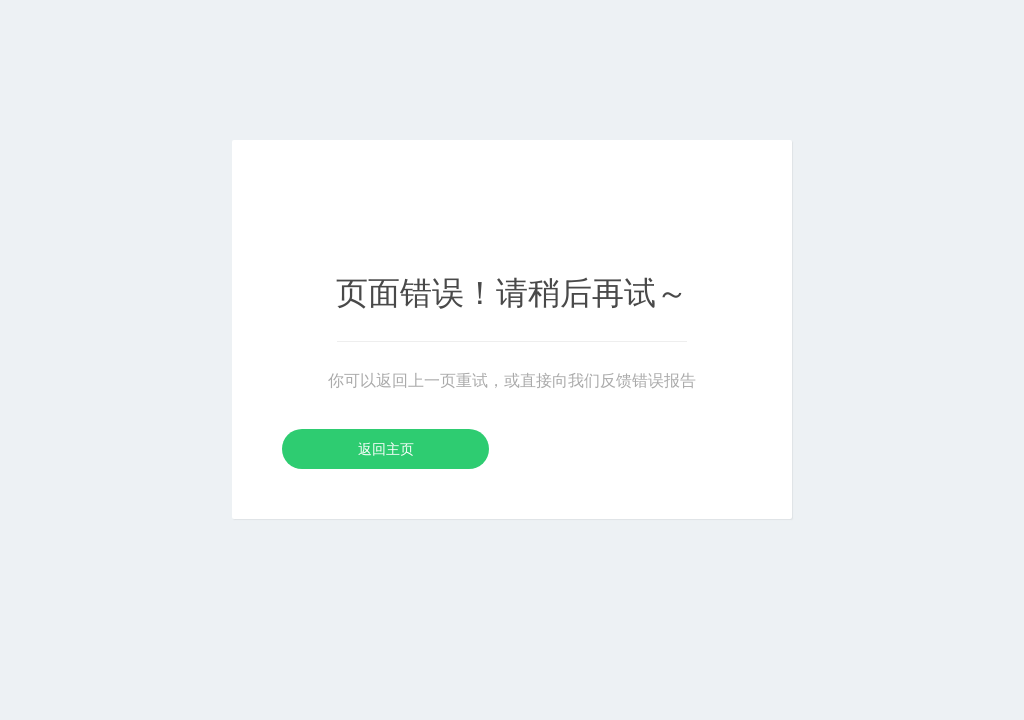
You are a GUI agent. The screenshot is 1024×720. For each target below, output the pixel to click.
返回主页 (386, 449)
